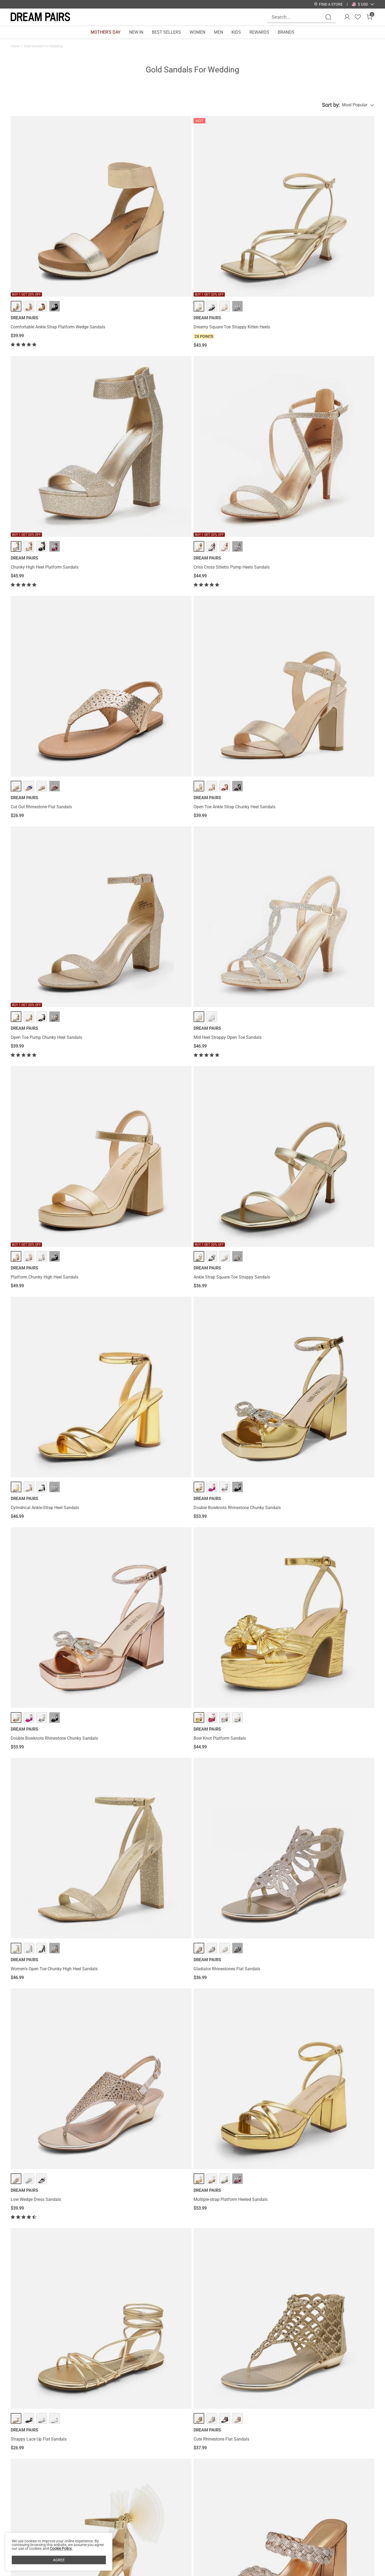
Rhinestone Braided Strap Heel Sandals (140, 971)
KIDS (236, 32)
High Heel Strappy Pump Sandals (42, 1396)
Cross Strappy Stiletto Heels (37, 1820)
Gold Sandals (96, 2351)
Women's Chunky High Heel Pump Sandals (51, 1534)
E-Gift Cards (147, 2558)
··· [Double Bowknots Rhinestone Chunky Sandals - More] (332, 517)
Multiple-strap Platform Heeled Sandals (140, 824)
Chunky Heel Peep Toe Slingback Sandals (235, 1967)
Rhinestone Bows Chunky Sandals (228, 2110)
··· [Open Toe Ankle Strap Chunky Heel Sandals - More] (147, 370)
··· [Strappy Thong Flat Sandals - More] (332, 1661)
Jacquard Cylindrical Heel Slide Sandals (48, 1110)
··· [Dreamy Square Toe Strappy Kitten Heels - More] (147, 218)
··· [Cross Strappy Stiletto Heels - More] (54, 1799)
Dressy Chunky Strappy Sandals (41, 1967)
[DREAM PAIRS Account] (347, 17)
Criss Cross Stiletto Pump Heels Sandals (326, 238)
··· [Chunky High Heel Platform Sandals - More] (239, 218)
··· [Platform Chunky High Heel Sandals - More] (54, 517)
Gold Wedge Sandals (123, 2351)
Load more (189, 2289)
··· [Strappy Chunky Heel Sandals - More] (147, 1661)
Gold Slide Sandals (230, 2351)
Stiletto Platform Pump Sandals (41, 2110)
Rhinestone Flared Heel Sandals (133, 1534)
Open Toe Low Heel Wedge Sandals (321, 1820)
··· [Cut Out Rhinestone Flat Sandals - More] (54, 370)
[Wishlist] (358, 17)
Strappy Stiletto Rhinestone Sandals (322, 971)
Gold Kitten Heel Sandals (29, 2351)
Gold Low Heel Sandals (337, 2351)
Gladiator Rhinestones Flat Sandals (321, 681)
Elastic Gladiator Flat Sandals (131, 1253)
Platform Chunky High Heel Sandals (44, 538)
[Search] (328, 17)
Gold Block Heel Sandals (66, 2351)
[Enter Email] (306, 2548)
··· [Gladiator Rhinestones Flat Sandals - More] (332, 660)
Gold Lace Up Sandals (262, 2351)
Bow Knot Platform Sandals (129, 681)
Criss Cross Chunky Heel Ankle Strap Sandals (330, 1396)
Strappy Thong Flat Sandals (314, 1681)
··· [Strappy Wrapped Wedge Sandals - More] (332, 1513)
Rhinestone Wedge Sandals (314, 2110)
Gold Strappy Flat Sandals (299, 2351)
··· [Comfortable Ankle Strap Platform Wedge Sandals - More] (54, 218)
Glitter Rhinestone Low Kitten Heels (229, 2248)
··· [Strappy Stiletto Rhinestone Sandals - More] (332, 951)
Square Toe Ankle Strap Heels (131, 2248)
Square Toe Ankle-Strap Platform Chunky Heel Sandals (326, 2251)
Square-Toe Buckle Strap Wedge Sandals (141, 1110)
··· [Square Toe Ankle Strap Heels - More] (147, 2227)
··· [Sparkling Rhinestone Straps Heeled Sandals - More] (239, 1375)
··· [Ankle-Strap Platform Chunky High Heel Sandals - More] (239, 1232)
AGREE (59, 2560)
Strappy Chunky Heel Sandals (131, 1681)
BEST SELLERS (166, 32)
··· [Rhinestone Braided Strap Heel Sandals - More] (147, 951)
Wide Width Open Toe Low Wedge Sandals (236, 971)
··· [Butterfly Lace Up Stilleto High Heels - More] (147, 1375)
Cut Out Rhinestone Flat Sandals (41, 391)
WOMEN (197, 32)
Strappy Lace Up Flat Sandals (224, 824)
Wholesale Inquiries (227, 2558)
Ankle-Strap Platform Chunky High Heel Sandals (233, 1256)
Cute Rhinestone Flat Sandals (316, 824)
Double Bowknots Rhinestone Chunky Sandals (323, 541)
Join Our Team (223, 2550)
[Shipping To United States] (360, 4)
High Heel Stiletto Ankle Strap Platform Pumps (47, 1256)
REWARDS (259, 32)
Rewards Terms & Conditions (163, 2550)
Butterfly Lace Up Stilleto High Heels (137, 1396)
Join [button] (360, 2547)
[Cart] (369, 17)
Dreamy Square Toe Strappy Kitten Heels (141, 238)
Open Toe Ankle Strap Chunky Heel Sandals (144, 391)
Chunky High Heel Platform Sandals (229, 238)
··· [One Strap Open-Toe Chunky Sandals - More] (54, 2227)
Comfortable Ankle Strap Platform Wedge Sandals (49, 241)
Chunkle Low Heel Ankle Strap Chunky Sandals (139, 1970)
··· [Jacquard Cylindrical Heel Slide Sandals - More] (54, 1089)
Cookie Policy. (61, 2548)
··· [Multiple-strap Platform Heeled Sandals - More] (147, 804)
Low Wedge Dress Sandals (36, 824)
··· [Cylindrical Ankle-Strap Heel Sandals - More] (239, 517)
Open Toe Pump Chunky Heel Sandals (231, 391)
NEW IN (136, 32)
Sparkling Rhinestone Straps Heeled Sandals (238, 1396)
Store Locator (222, 2541)
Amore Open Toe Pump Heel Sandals (323, 1967)
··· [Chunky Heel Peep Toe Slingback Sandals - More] (239, 1946)
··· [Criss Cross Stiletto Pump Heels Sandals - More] (332, 218)
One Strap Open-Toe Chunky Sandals (45, 2248)
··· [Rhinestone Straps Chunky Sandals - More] (239, 1513)
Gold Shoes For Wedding (158, 2351)
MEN (218, 32)
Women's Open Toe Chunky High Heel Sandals (231, 684)
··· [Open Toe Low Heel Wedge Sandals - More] (332, 1799)
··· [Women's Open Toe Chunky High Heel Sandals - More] (239, 660)
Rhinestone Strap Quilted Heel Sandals (139, 1820)
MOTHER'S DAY (106, 32)
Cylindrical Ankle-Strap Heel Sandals (230, 538)
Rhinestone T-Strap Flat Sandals (226, 1681)
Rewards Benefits (152, 2541)
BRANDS (286, 32)
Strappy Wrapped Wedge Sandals (319, 1534)
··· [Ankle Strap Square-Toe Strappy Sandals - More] (147, 517)
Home (15, 46)
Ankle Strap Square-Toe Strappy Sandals (141, 538)
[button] (363, 4)
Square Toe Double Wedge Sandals (321, 1110)
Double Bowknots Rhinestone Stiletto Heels (51, 1681)
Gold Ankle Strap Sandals (196, 2351)
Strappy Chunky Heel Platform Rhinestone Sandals (235, 1113)
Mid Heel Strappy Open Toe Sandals (322, 391)
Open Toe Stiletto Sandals (220, 1820)
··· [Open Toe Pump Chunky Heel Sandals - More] (239, 370)
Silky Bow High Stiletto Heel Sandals (45, 971)
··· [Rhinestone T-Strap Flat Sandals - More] (239, 1661)
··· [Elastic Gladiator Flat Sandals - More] (147, 1232)
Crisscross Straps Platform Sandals (136, 2110)
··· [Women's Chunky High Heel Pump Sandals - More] (54, 1513)
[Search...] (298, 17)
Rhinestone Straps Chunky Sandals (229, 1534)
